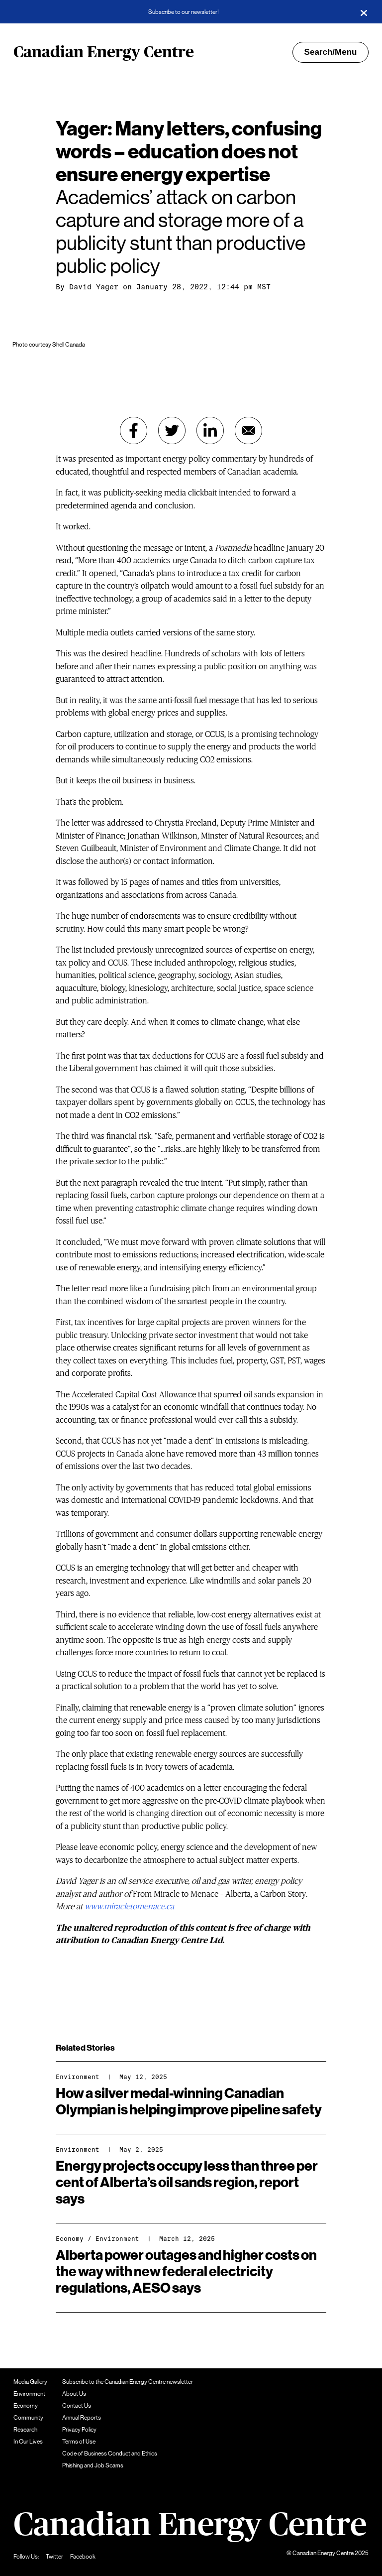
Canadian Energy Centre (103, 52)
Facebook (83, 2557)
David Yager (93, 286)
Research (25, 2430)
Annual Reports (81, 2418)
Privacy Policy (79, 2430)
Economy (70, 2239)
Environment (77, 2077)
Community (28, 2418)
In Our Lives (28, 2442)
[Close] (364, 12)
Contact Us (76, 2406)
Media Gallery (30, 2382)
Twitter (54, 2557)
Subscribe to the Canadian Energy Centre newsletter (127, 2382)
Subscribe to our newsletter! (183, 12)
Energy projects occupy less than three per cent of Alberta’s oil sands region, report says (187, 2182)
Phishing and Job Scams (92, 2465)
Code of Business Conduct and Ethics (109, 2453)
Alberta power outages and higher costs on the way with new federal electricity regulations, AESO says (186, 2271)
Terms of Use (79, 2442)
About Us (74, 2394)
